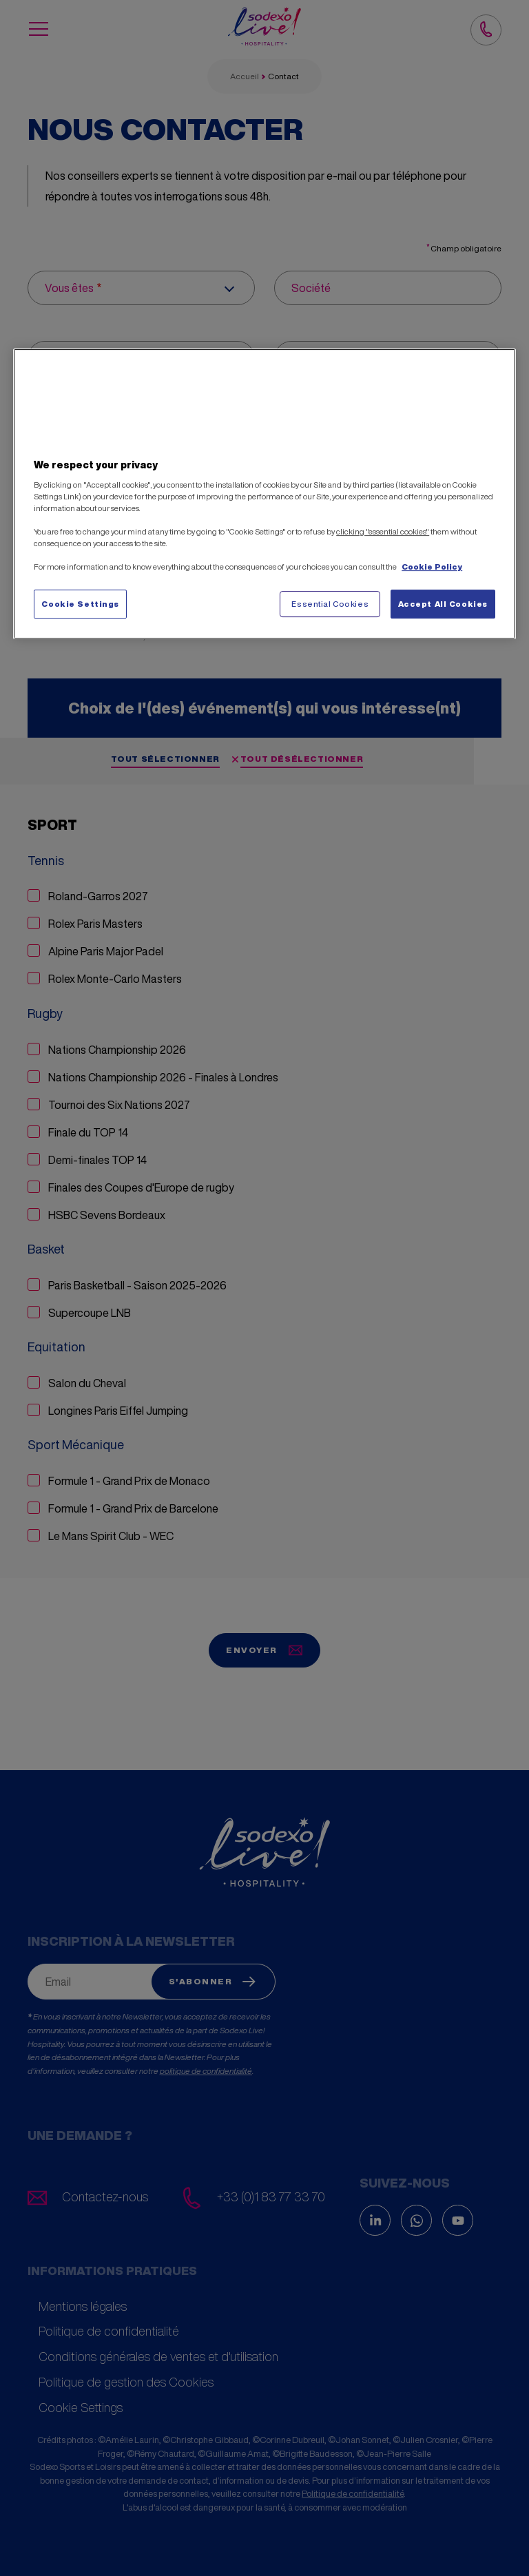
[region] (264, 494)
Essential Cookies (330, 604)
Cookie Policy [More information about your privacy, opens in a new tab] (432, 566)
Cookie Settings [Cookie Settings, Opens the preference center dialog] (80, 604)
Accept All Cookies (443, 604)
